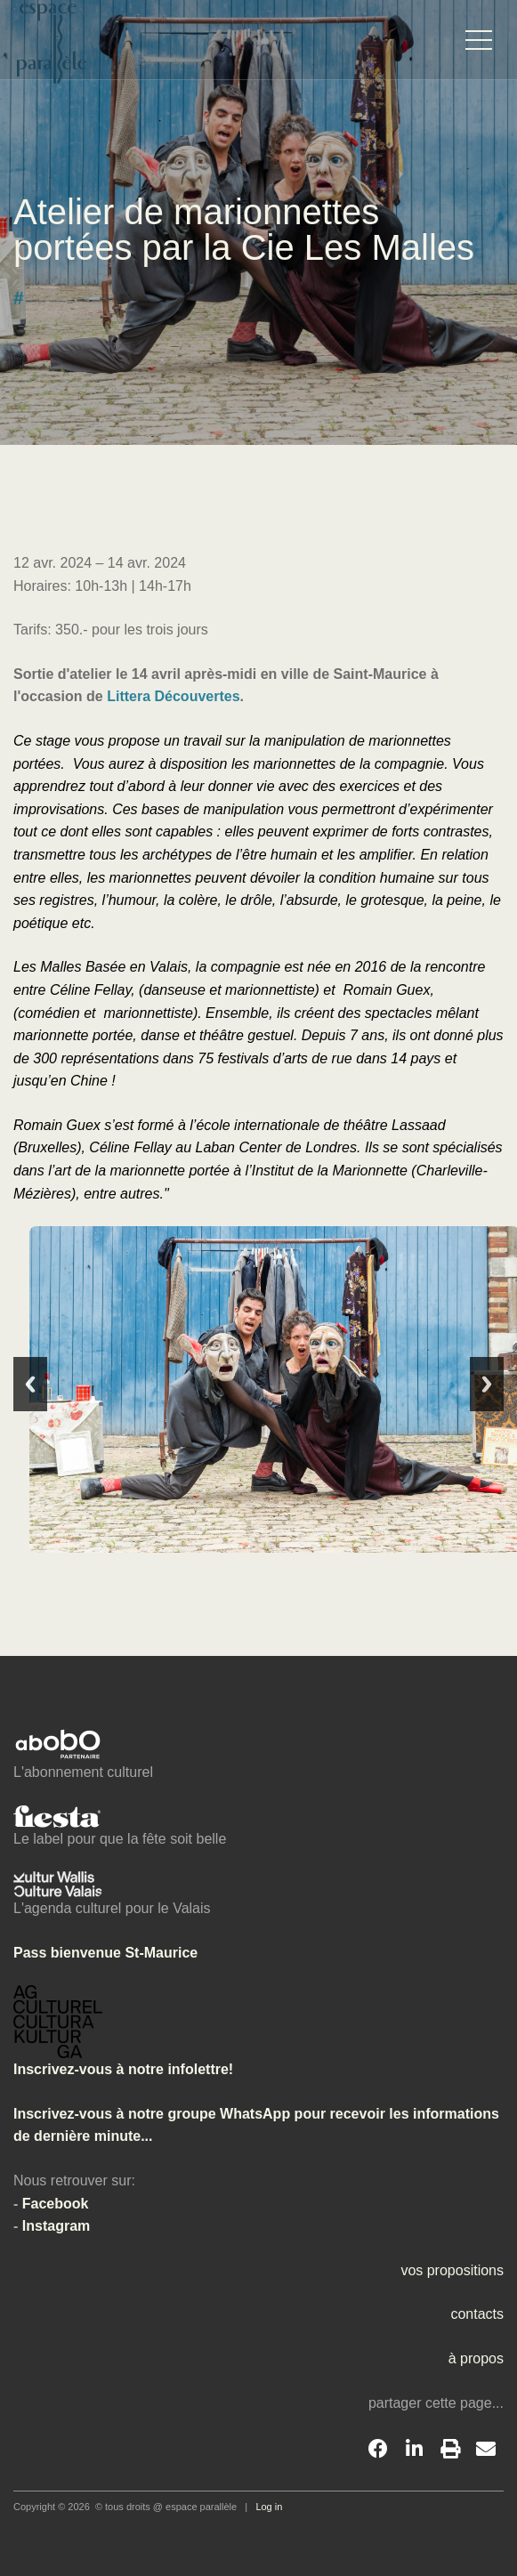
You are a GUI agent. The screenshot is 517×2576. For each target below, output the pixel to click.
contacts (477, 2314)
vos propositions (452, 2270)
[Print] (450, 2449)
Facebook (55, 2203)
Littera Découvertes (173, 696)
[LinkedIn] (414, 2449)
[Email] (486, 2449)
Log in (268, 2506)
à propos (476, 2358)
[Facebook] (378, 2449)
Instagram (56, 2225)
